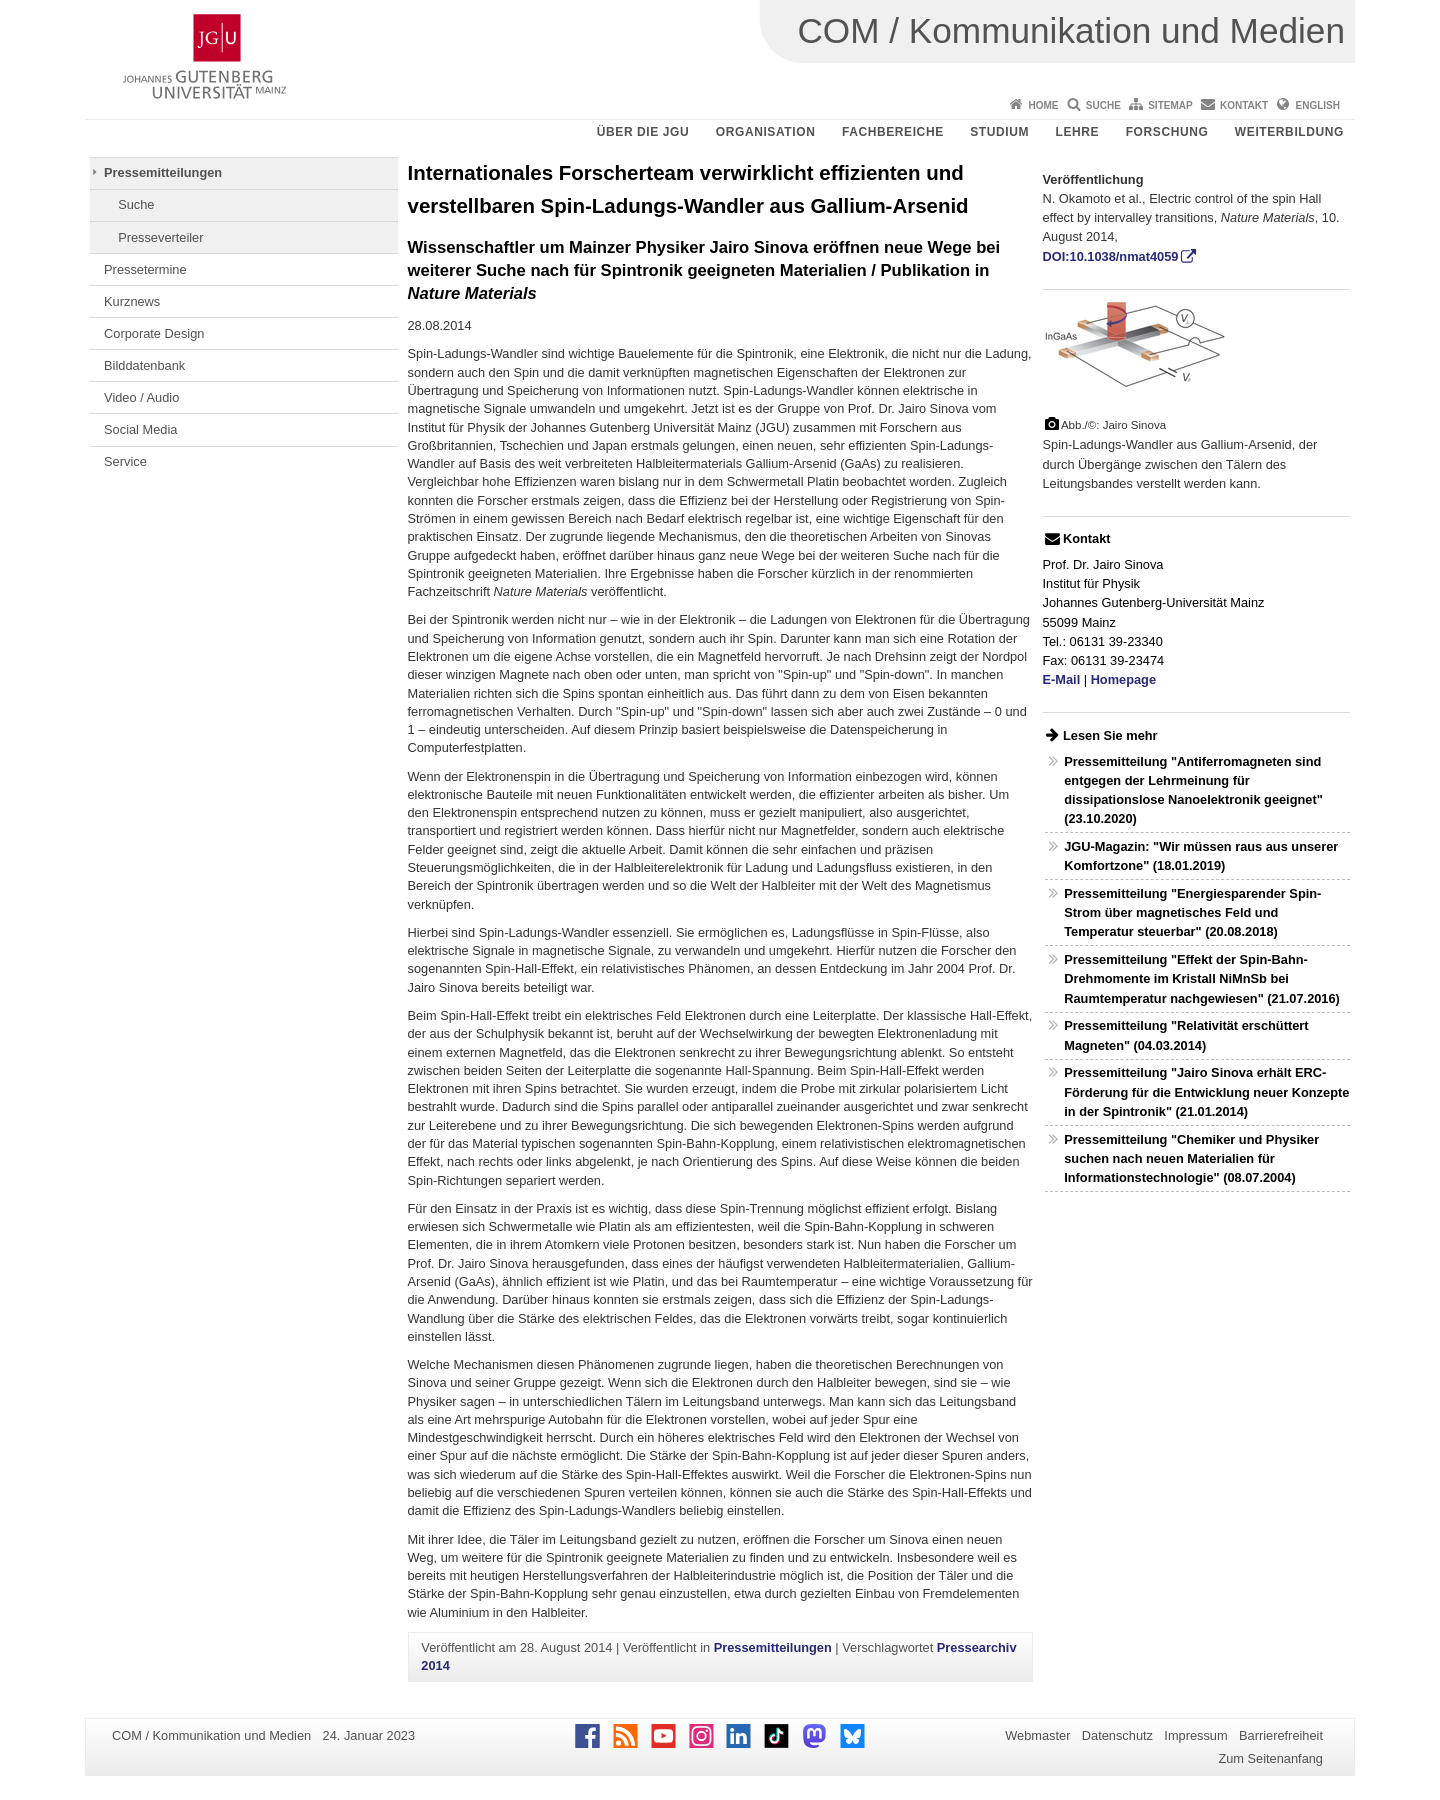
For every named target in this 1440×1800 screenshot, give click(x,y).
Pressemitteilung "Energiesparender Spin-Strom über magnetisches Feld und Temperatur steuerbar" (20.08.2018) (1192, 912)
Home (1043, 105)
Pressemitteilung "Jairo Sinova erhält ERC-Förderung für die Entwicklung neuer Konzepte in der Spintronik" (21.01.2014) (1206, 1091)
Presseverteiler (160, 237)
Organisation (766, 132)
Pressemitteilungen (163, 172)
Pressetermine (145, 269)
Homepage (1123, 679)
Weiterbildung (1289, 132)
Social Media (140, 429)
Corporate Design (154, 333)
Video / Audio (141, 397)
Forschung (1167, 132)
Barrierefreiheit (1281, 1735)
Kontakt (1244, 105)
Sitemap (1170, 105)
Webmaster (1037, 1735)
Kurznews (132, 301)
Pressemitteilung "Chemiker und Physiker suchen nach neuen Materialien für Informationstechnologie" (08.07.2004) (1191, 1158)
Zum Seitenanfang (1270, 1758)
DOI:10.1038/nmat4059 (1111, 256)
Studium (999, 132)
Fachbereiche (893, 132)
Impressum (1195, 1735)
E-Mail (1062, 679)
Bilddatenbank (144, 365)
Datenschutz (1117, 1735)
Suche (1103, 105)
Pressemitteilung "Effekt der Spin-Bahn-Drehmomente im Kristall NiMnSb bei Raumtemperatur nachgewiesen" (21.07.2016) (1202, 978)
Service (125, 461)
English (1318, 105)
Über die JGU (643, 132)
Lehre (1078, 132)
